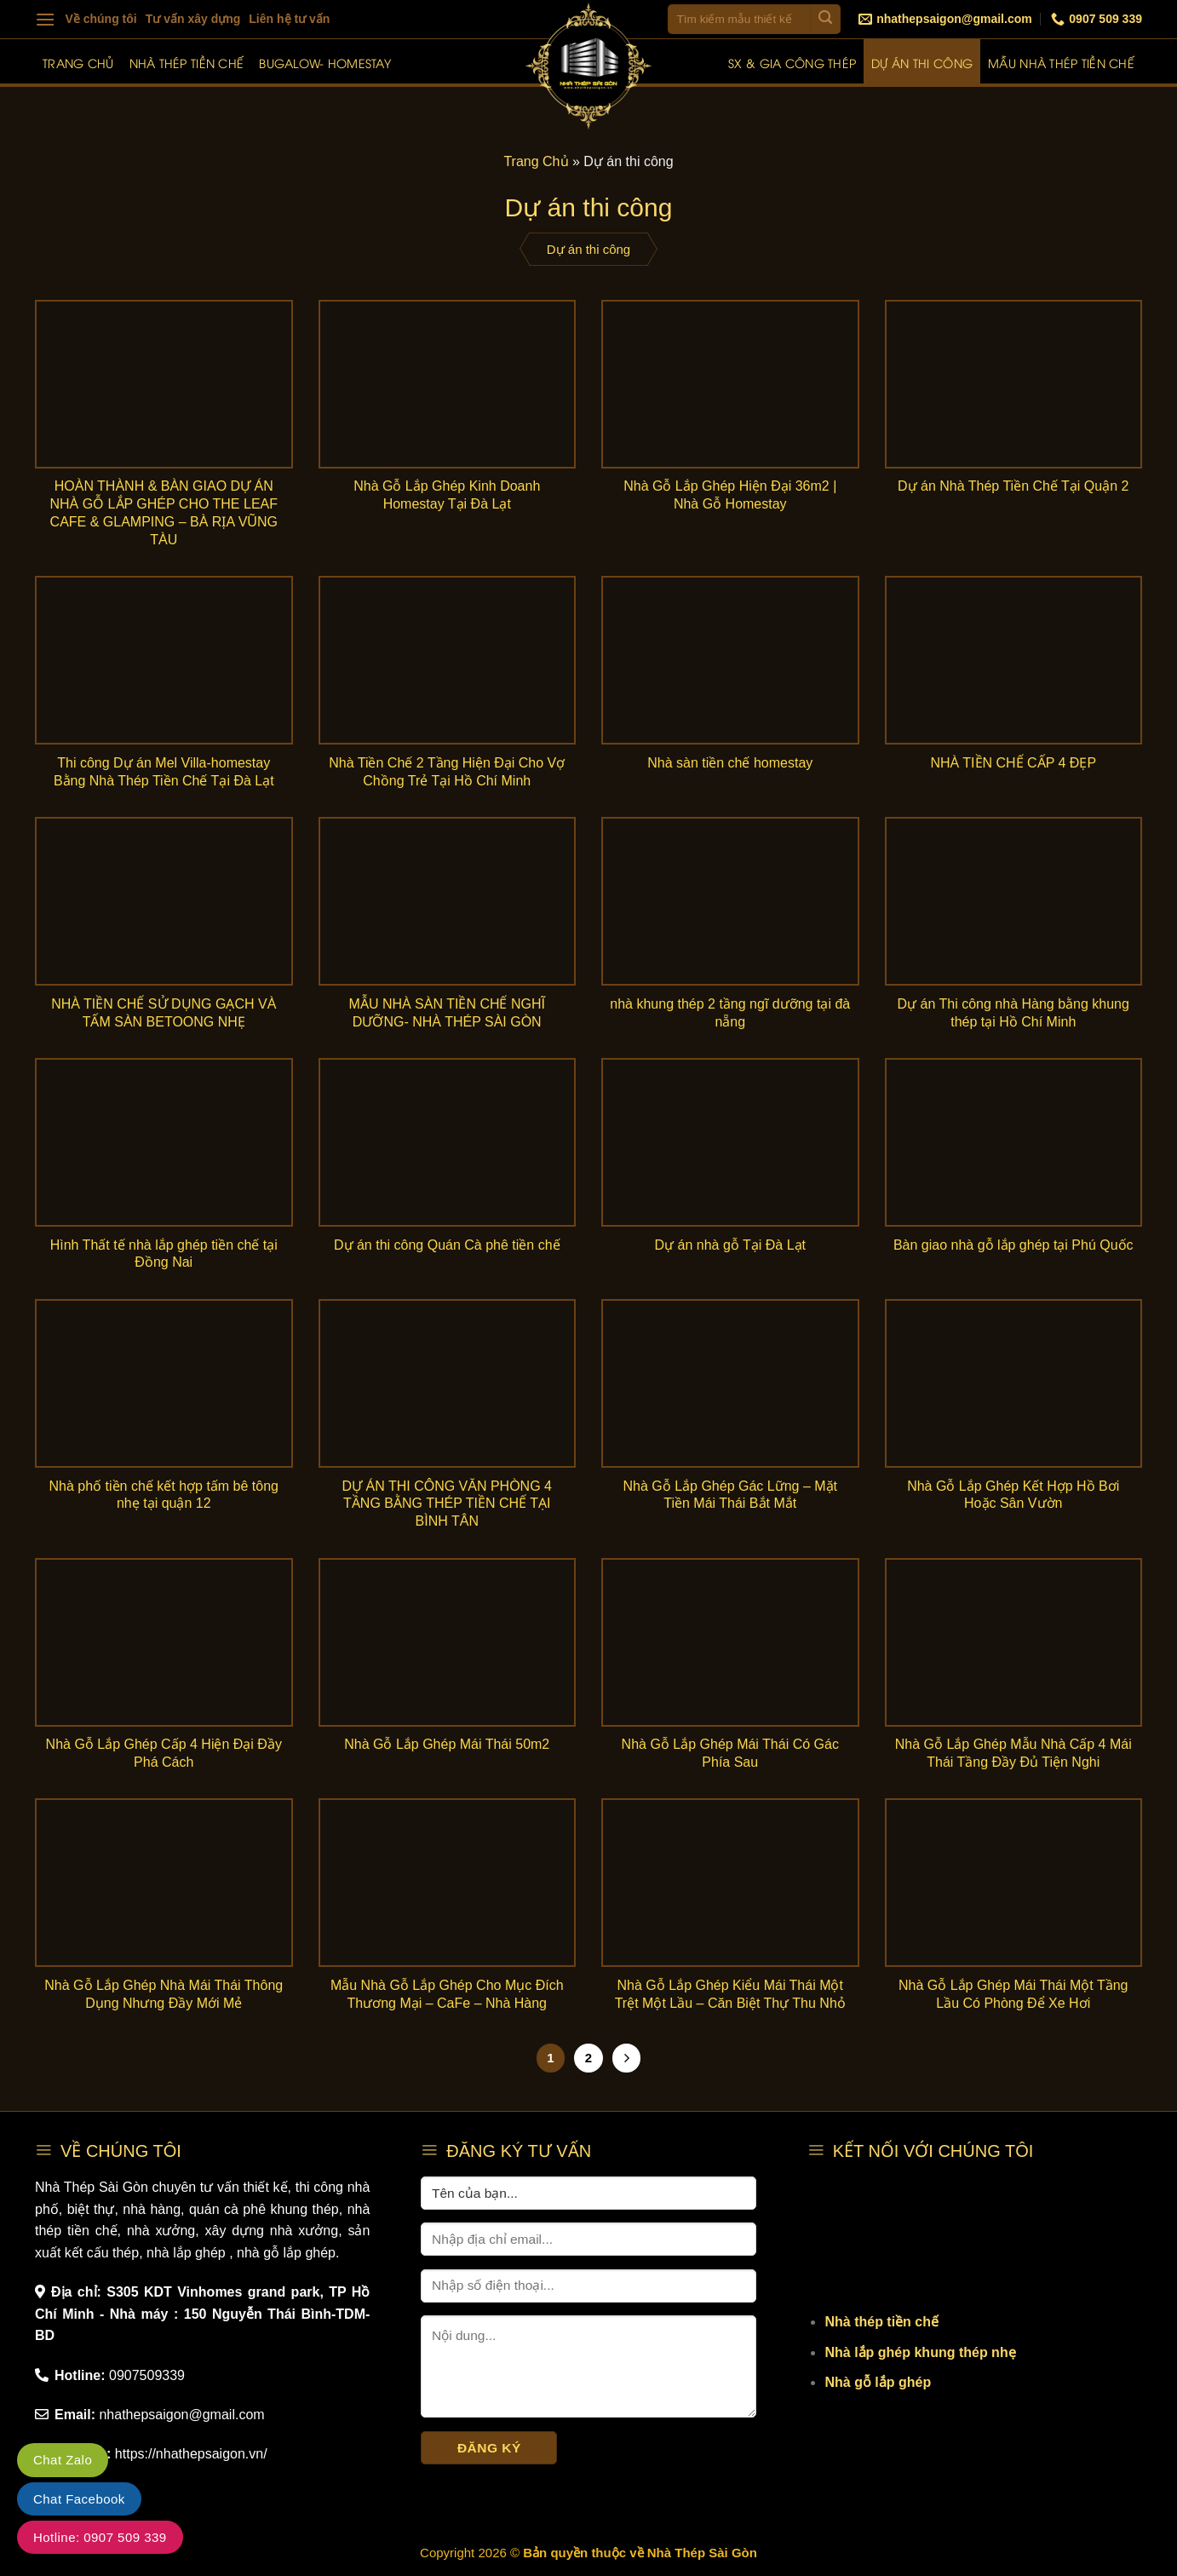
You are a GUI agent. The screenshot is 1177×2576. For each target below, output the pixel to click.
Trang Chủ (535, 161)
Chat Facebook (79, 2499)
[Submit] (826, 19)
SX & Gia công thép (792, 63)
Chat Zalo (62, 2459)
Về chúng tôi (101, 19)
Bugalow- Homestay (325, 63)
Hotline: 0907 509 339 (100, 2537)
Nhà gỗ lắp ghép (877, 2382)
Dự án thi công (922, 63)
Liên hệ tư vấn (289, 19)
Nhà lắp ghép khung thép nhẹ (919, 2352)
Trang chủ (78, 63)
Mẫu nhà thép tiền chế (1061, 63)
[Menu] (45, 19)
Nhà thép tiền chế (186, 63)
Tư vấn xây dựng (193, 19)
